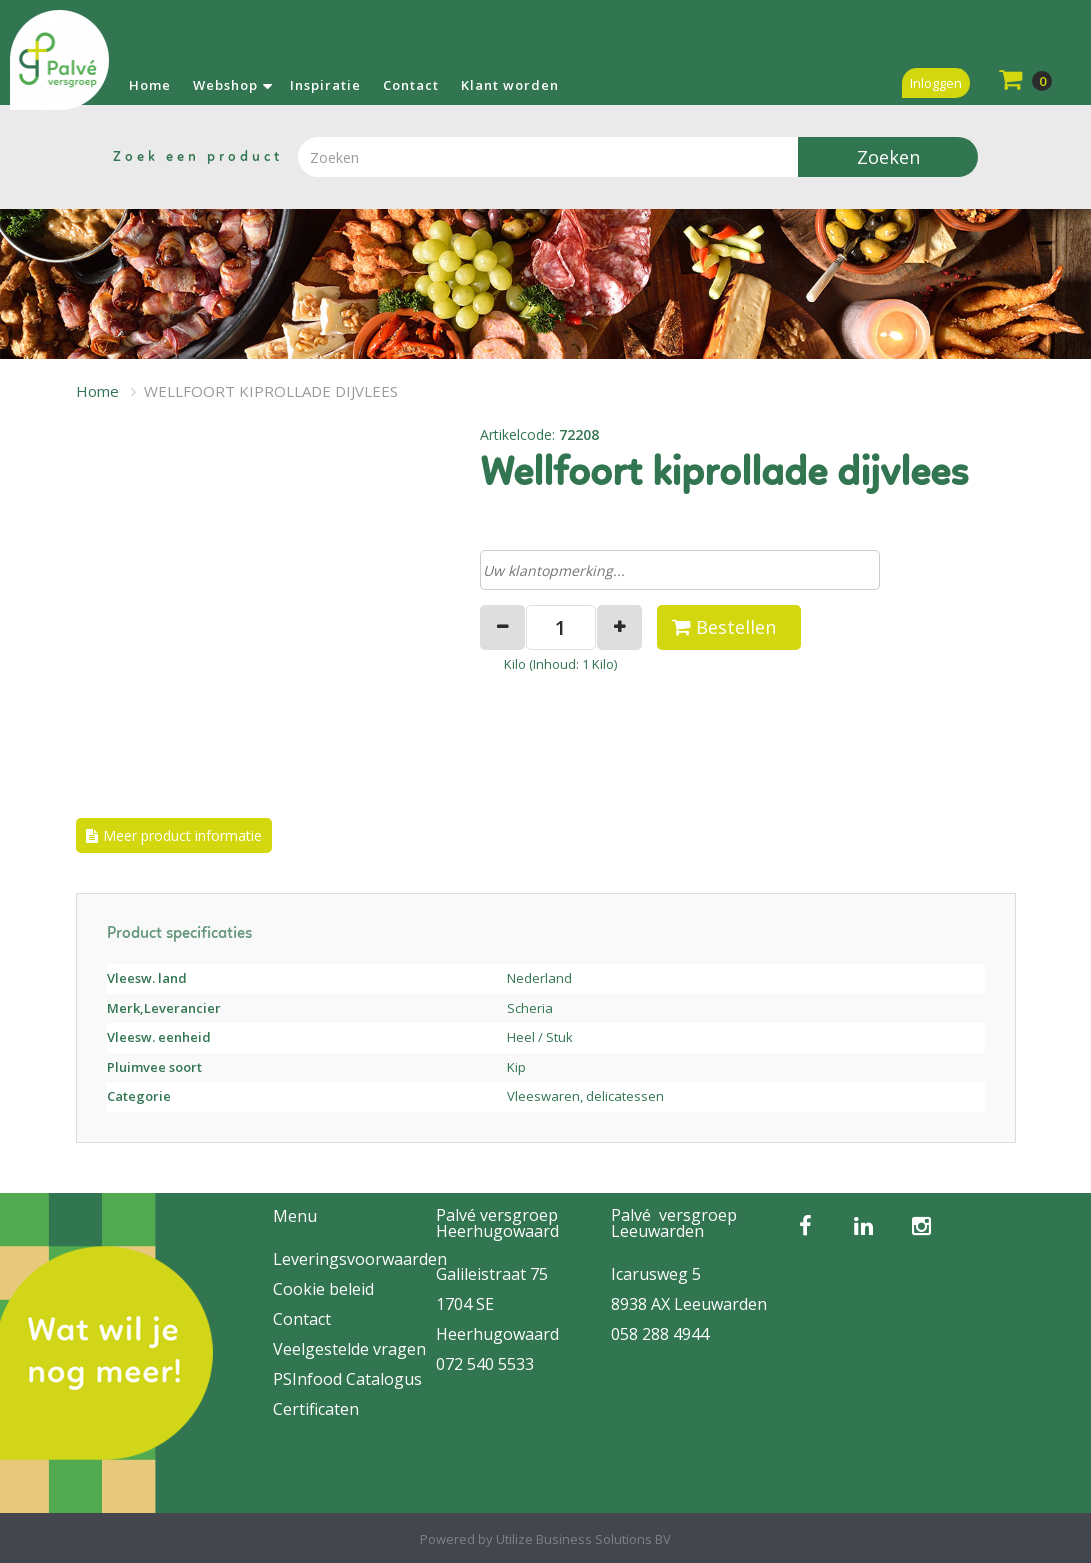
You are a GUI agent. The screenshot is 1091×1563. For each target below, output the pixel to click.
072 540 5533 (485, 1364)
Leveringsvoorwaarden (360, 1259)
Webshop (225, 85)
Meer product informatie (182, 835)
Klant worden (510, 85)
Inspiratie (325, 85)
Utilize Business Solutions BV (583, 1539)
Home (150, 85)
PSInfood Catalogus (347, 1379)
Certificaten (316, 1409)
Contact (411, 85)
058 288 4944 (660, 1334)
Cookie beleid (323, 1289)
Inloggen (936, 83)
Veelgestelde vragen (349, 1349)
